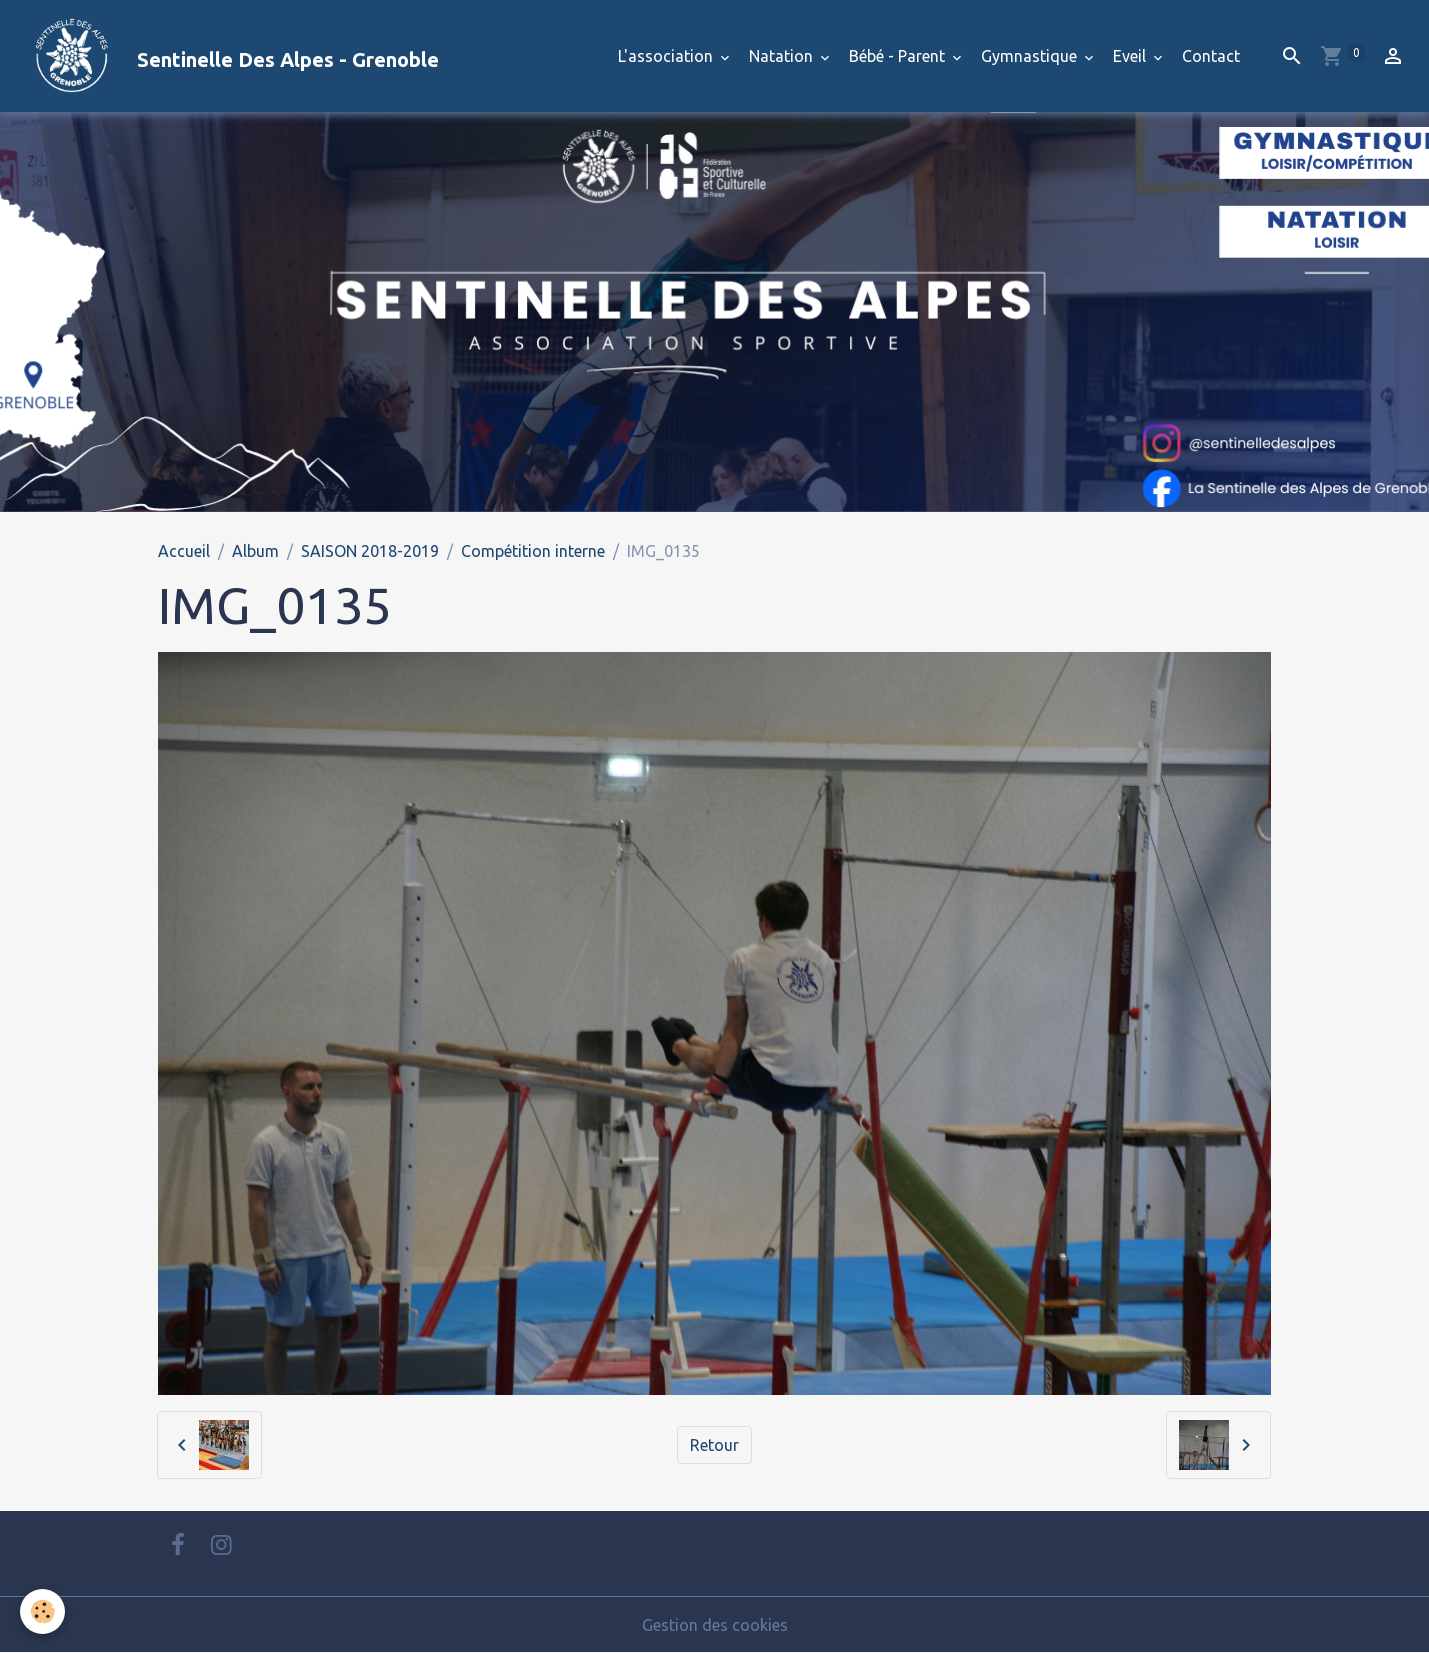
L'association (667, 56)
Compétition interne (533, 551)
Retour (714, 1445)
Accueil (184, 551)
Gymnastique (1031, 56)
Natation (783, 56)
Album (255, 551)
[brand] (227, 56)
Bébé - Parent (899, 56)
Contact (1211, 56)
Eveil (1131, 56)
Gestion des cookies (715, 1625)
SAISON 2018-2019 (370, 551)
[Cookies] (42, 1611)
